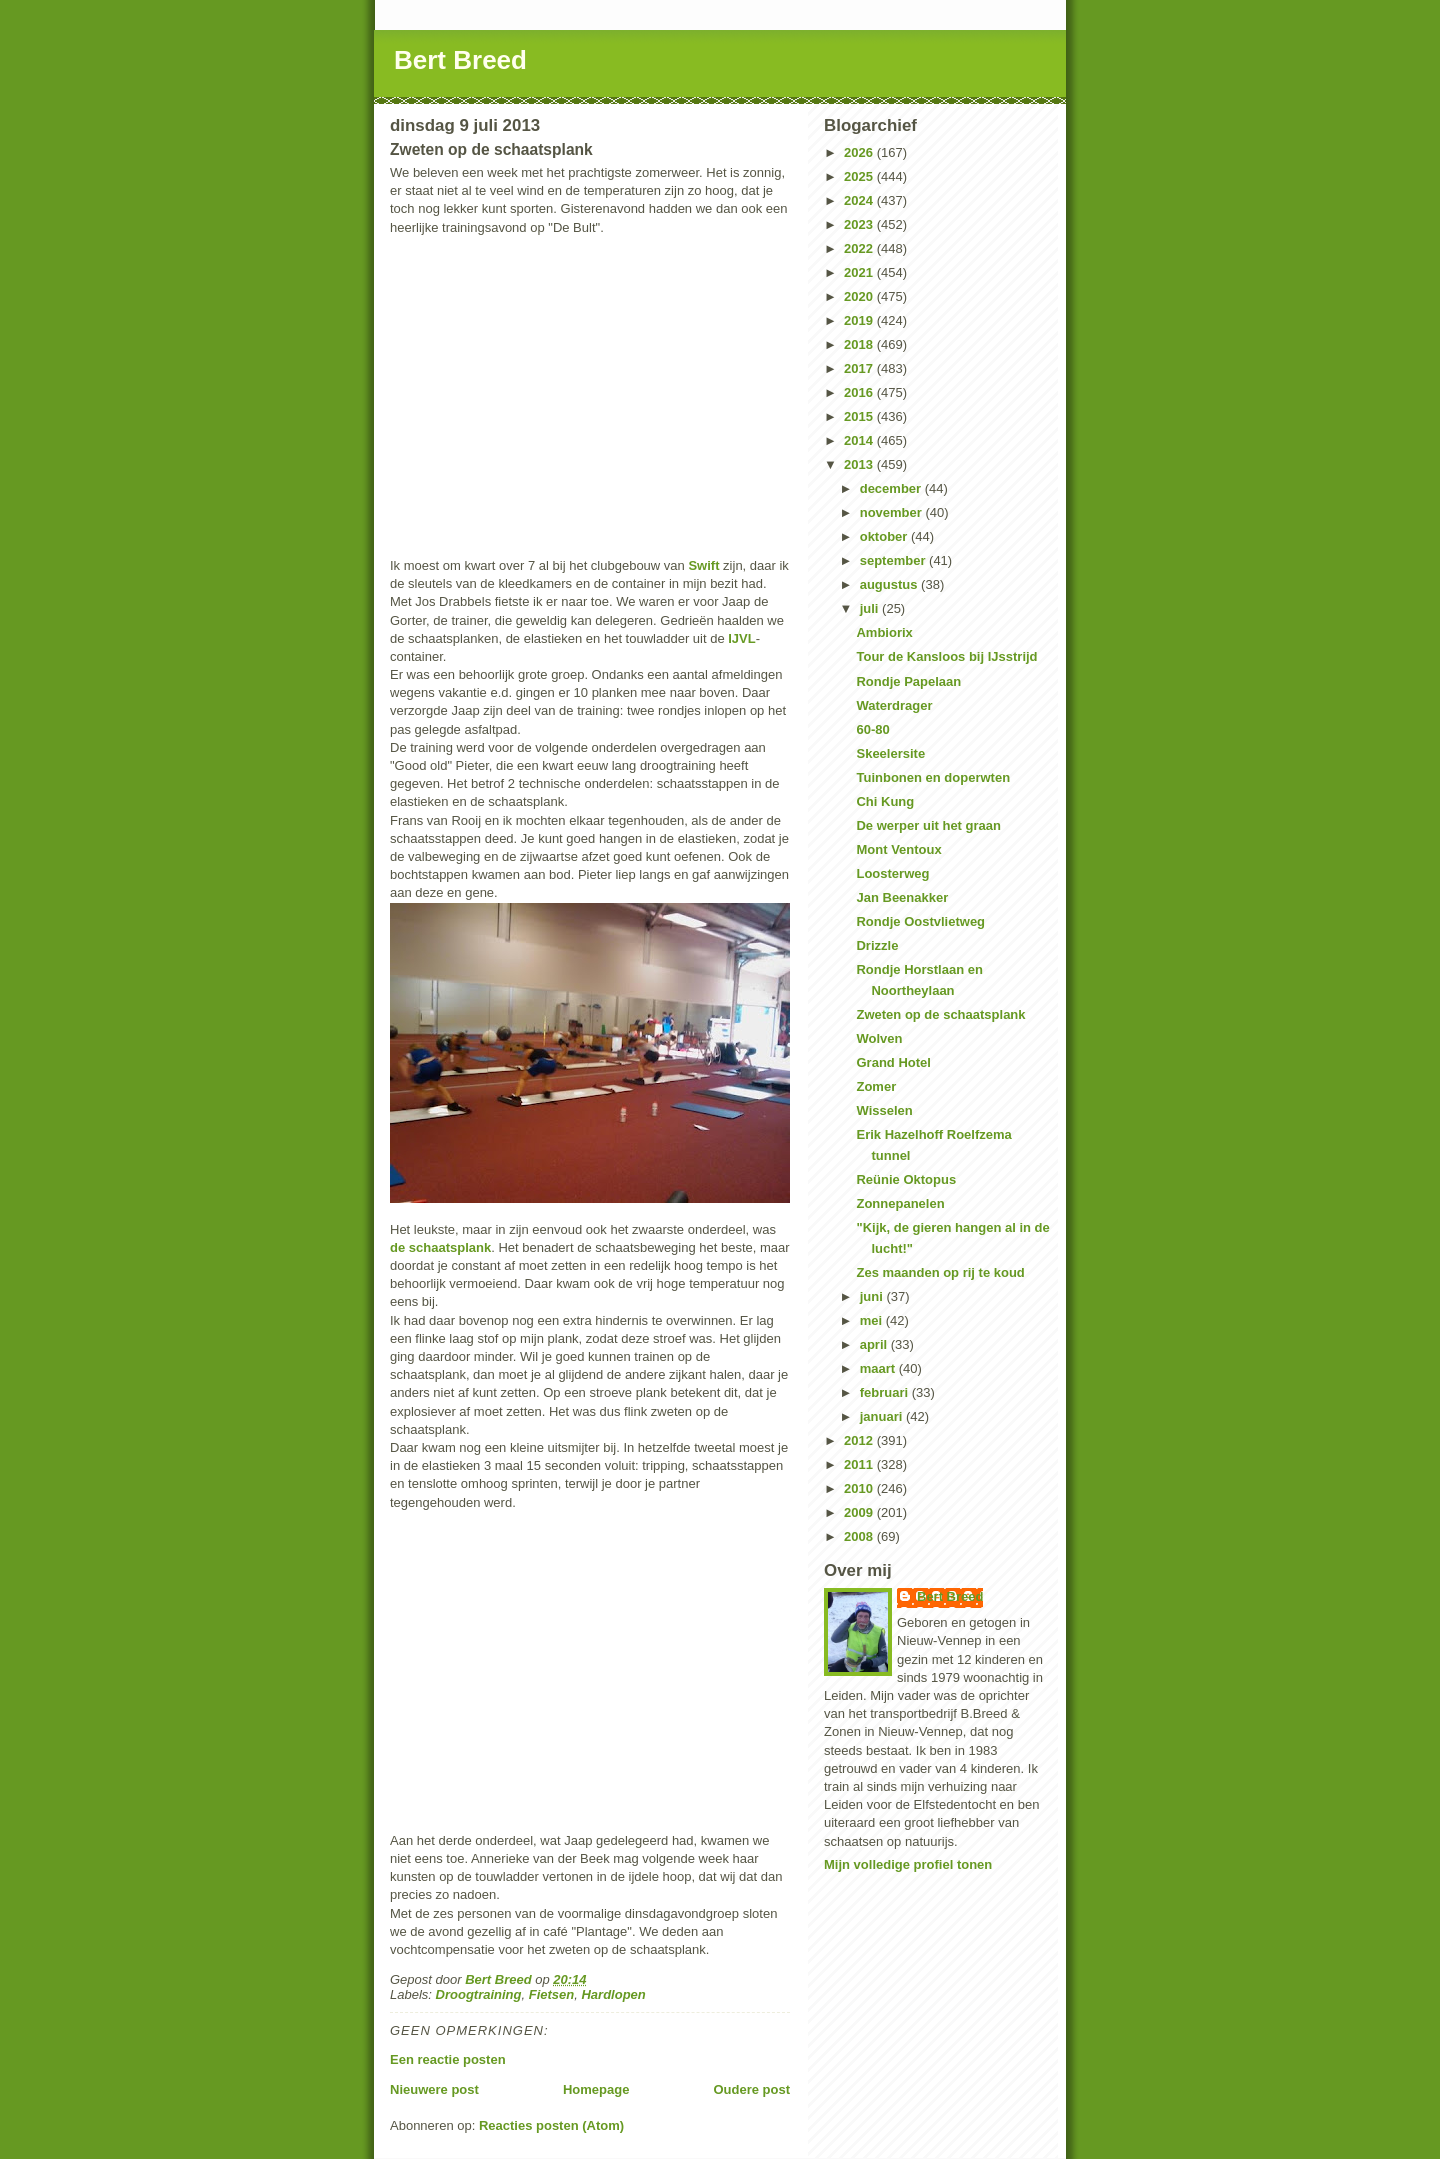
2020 (860, 296)
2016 (860, 392)
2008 (860, 1536)
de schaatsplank (440, 1247)
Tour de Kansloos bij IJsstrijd (946, 656)
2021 (860, 272)
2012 (860, 1440)
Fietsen (552, 1994)
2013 (860, 464)
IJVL (741, 638)
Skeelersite (890, 753)
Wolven (879, 1038)
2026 (860, 152)
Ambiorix (884, 632)
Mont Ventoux (898, 849)
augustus (890, 584)
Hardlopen (613, 1994)
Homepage (596, 2089)
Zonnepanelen (900, 1203)
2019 (860, 320)
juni (873, 1296)
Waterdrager (894, 705)
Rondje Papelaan (908, 681)
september (894, 560)
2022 (860, 248)
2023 (860, 224)
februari (886, 1392)
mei (873, 1320)
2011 (860, 1464)
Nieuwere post (434, 2089)
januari (883, 1416)
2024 (860, 200)
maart (879, 1368)
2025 (860, 176)
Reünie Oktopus (906, 1179)
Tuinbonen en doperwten (933, 777)
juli (871, 608)
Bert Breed (460, 60)
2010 (860, 1488)
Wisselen (884, 1110)
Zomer (876, 1086)
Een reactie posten (448, 2059)
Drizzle (877, 945)
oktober (885, 536)
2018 (860, 344)
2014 (860, 440)
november (893, 512)
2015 (860, 416)
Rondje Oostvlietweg (920, 921)
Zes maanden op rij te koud (940, 1272)
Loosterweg (892, 873)
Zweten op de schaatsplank (940, 1014)
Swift (703, 565)
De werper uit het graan (928, 825)
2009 (860, 1512)
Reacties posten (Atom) (551, 2125)
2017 (860, 368)
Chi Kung (885, 801)
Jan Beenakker (902, 897)
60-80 (872, 729)
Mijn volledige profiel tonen (908, 1864)
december (892, 488)
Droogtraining (479, 1994)
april (875, 1344)
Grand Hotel (893, 1062)
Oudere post (751, 2089)
